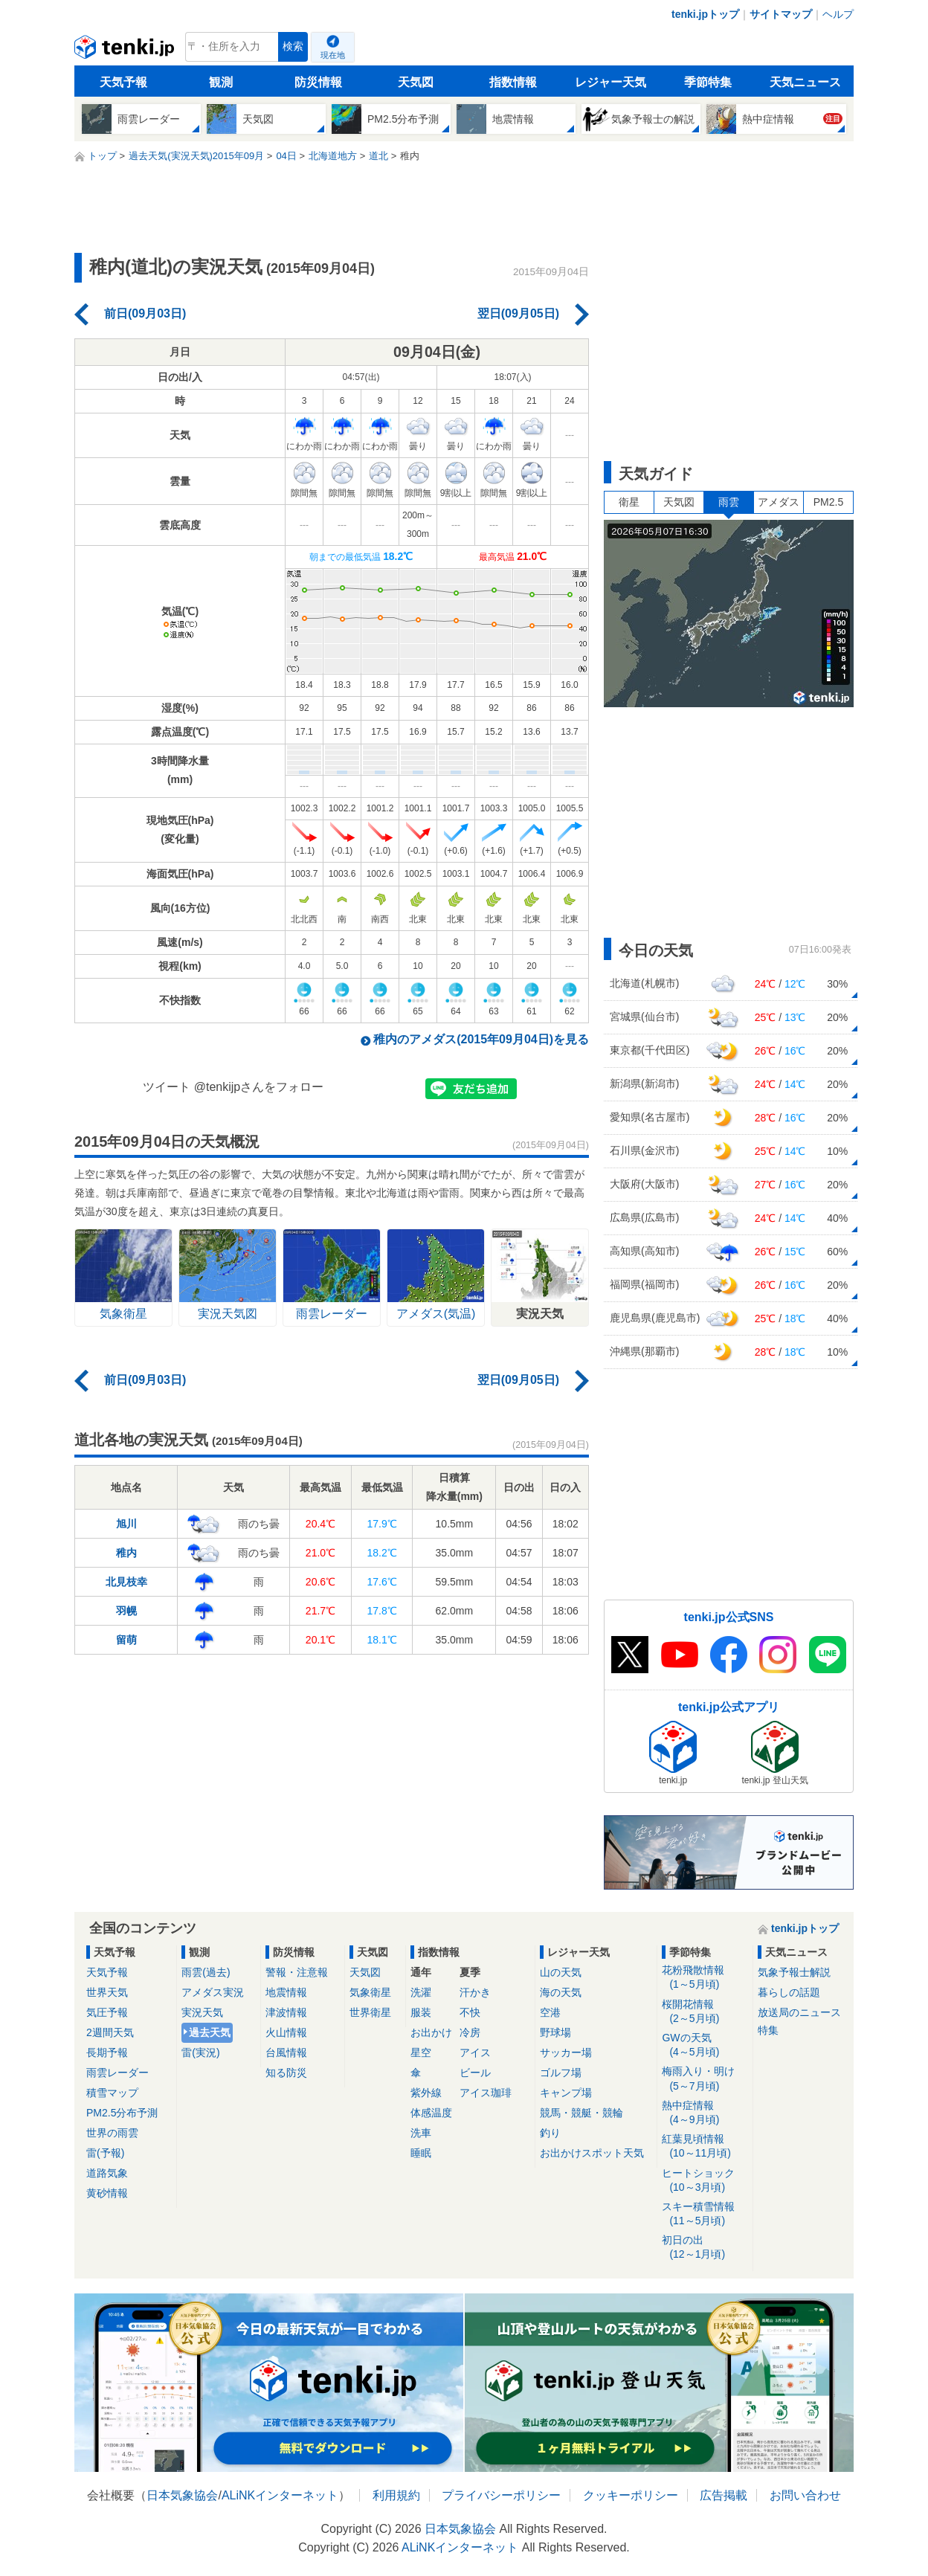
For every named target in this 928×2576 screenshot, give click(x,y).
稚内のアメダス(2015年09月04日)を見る (481, 1039)
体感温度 (431, 2113)
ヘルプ (838, 14)
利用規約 (396, 2495)
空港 (550, 2012)
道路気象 (107, 2173)
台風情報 (286, 2052)
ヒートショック (704, 2181)
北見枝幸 (126, 1582)
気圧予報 (107, 2012)
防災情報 (318, 82)
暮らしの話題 (789, 1992)
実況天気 (202, 2012)
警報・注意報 (296, 1972)
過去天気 (210, 2032)
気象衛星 (370, 1992)
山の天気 (560, 1972)
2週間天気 (110, 2032)
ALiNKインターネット (280, 2495)
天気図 (416, 82)
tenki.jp (126, 50)
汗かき (475, 1992)
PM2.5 (828, 502)
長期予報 (107, 2052)
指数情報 (513, 82)
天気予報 (123, 82)
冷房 (470, 2032)
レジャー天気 (610, 82)
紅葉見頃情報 (704, 2146)
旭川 (126, 1524)
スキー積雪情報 (704, 2214)
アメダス (778, 502)
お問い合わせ (805, 2495)
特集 (768, 2030)
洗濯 (420, 1992)
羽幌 (126, 1611)
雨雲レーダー (117, 2072)
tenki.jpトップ (705, 14)
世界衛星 (370, 2012)
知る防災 (286, 2072)
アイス (475, 2052)
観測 (221, 82)
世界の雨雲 (112, 2133)
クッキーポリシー (630, 2495)
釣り (550, 2133)
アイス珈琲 (486, 2093)
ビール (475, 2072)
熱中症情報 (704, 2113)
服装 (420, 2012)
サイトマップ (781, 14)
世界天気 (107, 1992)
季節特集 (708, 82)
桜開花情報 (704, 2012)
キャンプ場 (566, 2093)
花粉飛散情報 (704, 1977)
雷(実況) (200, 2052)
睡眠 (420, 2153)
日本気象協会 (182, 2495)
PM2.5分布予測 (122, 2113)
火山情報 (286, 2032)
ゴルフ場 (560, 2072)
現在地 (332, 55)
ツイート (166, 1087)
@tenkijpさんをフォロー (259, 1087)
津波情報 (286, 2012)
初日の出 (704, 2247)
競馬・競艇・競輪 (581, 2113)
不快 (470, 2012)
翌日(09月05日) (518, 313)
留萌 (126, 1640)
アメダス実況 (212, 1992)
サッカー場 (566, 2052)
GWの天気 (704, 2045)
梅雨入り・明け (704, 2079)
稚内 (126, 1553)
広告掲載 (723, 2495)
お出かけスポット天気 (592, 2153)
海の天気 (560, 1992)
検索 (293, 46)
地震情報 (286, 1992)
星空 (420, 2052)
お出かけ (431, 2032)
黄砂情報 (107, 2193)
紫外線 (426, 2093)
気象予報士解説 (794, 1972)
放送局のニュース (799, 2012)
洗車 (420, 2133)
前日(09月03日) (145, 313)
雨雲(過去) (205, 1972)
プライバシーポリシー (501, 2495)
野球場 (555, 2032)
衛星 (629, 502)
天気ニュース (805, 82)
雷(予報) (105, 2153)
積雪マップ (112, 2093)
